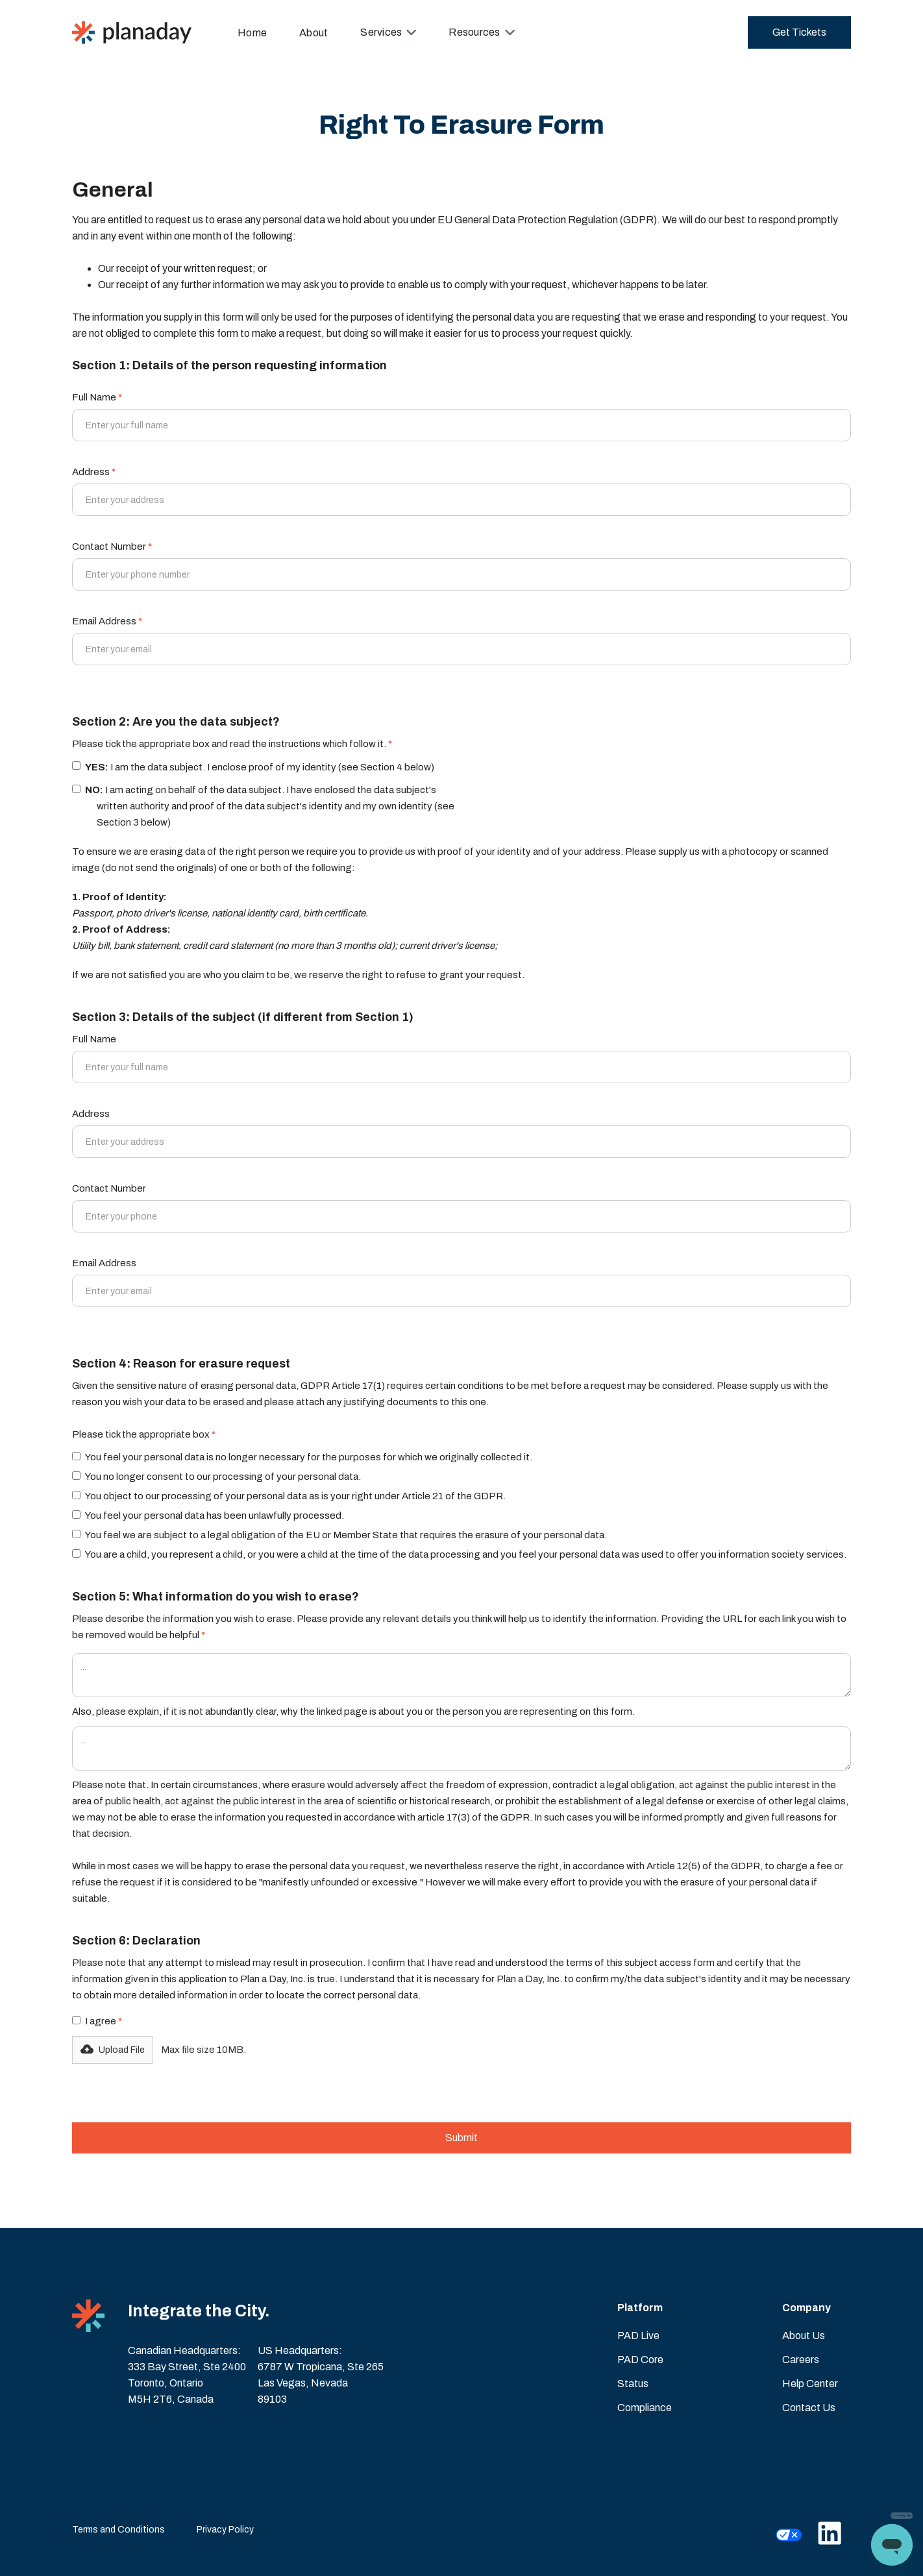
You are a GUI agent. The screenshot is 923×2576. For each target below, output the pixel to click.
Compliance (644, 2407)
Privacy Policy (225, 2529)
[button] (388, 32)
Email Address (107, 621)
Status (632, 2383)
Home (252, 32)
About (313, 32)
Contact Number (112, 546)
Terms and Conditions (118, 2529)
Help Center (810, 2383)
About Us (803, 2335)
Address (94, 472)
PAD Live (638, 2335)
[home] (132, 32)
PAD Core (640, 2359)
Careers (800, 2359)
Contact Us (808, 2407)
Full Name (97, 397)
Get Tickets (799, 32)
